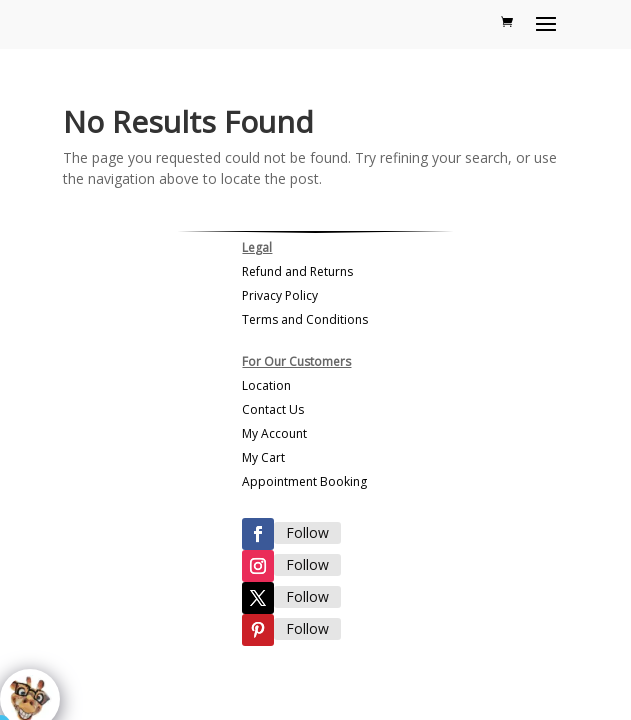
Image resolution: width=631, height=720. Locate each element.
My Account (274, 433)
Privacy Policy (280, 295)
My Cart (263, 457)
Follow (307, 532)
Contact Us (273, 409)
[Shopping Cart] (507, 22)
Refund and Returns (297, 271)
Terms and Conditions (305, 319)
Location (266, 385)
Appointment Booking (304, 481)
